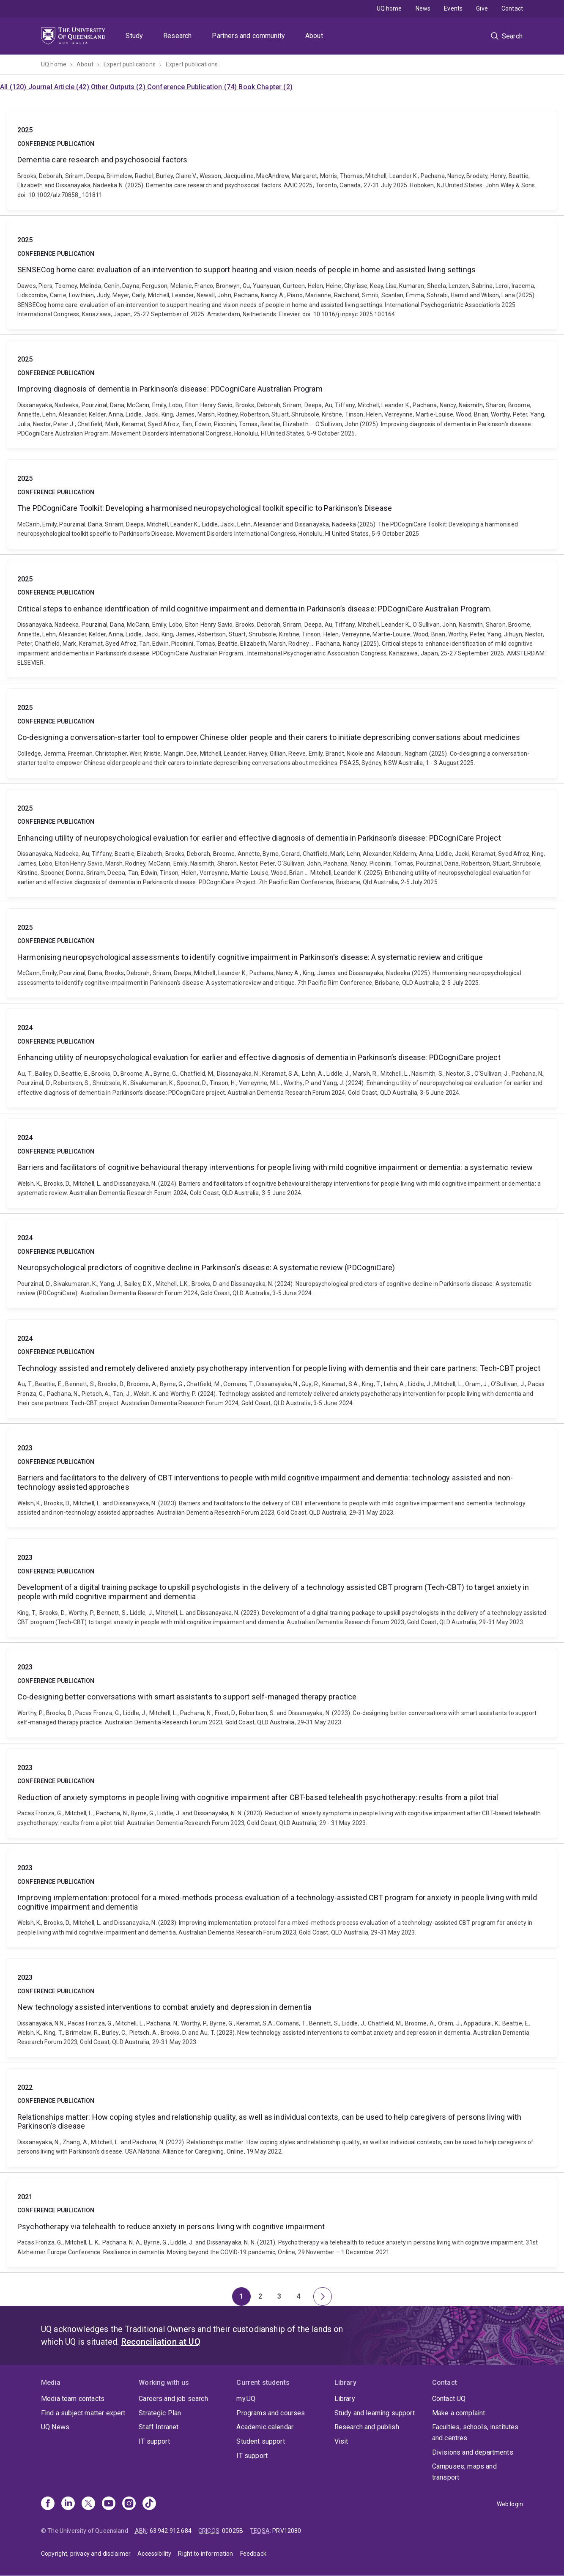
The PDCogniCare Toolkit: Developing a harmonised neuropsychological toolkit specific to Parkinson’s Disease (282, 504)
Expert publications (130, 64)
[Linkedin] (68, 2504)
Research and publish (366, 2427)
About (314, 36)
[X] (88, 2504)
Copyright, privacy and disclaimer (86, 2553)
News (423, 8)
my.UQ (245, 2399)
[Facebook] (48, 2504)
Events (453, 8)
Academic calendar (264, 2427)
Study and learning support (374, 2413)
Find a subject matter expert (83, 2413)
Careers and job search (173, 2399)
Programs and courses (270, 2413)
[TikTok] (149, 2504)
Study (134, 36)
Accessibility (154, 2553)
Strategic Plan (160, 2413)
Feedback (253, 2553)
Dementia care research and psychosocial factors (282, 160)
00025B (232, 2530)
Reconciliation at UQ (160, 2342)
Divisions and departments (472, 2452)
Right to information (205, 2553)
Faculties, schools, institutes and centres (475, 2432)
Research (177, 36)
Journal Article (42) (59, 87)
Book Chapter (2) (265, 87)
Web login (510, 2504)
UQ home (389, 8)
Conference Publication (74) (192, 87)
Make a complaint (458, 2413)
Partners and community (248, 36)
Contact (512, 8)
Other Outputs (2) (119, 87)
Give (482, 8)
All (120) (14, 87)
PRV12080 (286, 2530)
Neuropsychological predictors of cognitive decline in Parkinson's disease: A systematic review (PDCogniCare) (282, 1263)
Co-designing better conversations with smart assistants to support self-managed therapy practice (282, 1692)
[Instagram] (129, 2504)
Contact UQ (449, 2399)
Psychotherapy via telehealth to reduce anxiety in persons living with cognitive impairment (282, 2222)
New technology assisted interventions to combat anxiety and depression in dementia (282, 2008)
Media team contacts (72, 2399)
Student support (260, 2441)
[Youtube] (108, 2504)
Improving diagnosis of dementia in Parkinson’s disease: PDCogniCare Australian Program (282, 394)
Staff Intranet (158, 2427)
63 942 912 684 (171, 2530)
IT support (154, 2441)
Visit (341, 2441)
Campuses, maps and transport (464, 2471)
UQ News (55, 2427)
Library (344, 2399)
